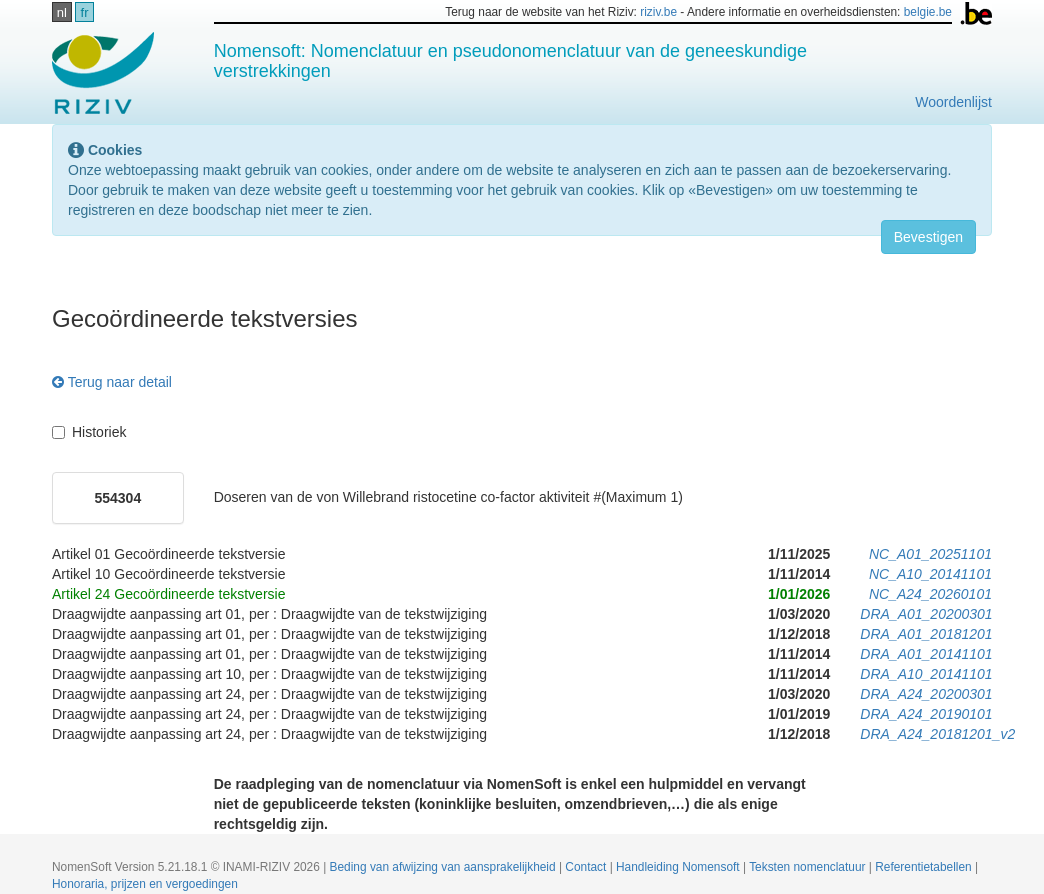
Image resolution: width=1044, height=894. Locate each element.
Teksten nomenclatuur (809, 867)
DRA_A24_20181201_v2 (937, 734)
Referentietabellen (925, 867)
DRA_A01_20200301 (926, 614)
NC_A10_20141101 (930, 574)
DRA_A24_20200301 (926, 694)
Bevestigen (928, 237)
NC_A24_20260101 (930, 594)
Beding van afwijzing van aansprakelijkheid (444, 867)
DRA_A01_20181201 (926, 634)
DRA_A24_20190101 (926, 714)
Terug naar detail (112, 382)
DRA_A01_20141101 (926, 654)
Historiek (89, 432)
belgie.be (928, 12)
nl (62, 12)
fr (85, 12)
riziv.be (658, 12)
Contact (587, 867)
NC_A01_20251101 (930, 554)
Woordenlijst (953, 102)
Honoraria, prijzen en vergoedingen (145, 884)
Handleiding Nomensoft (679, 867)
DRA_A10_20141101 (926, 674)
